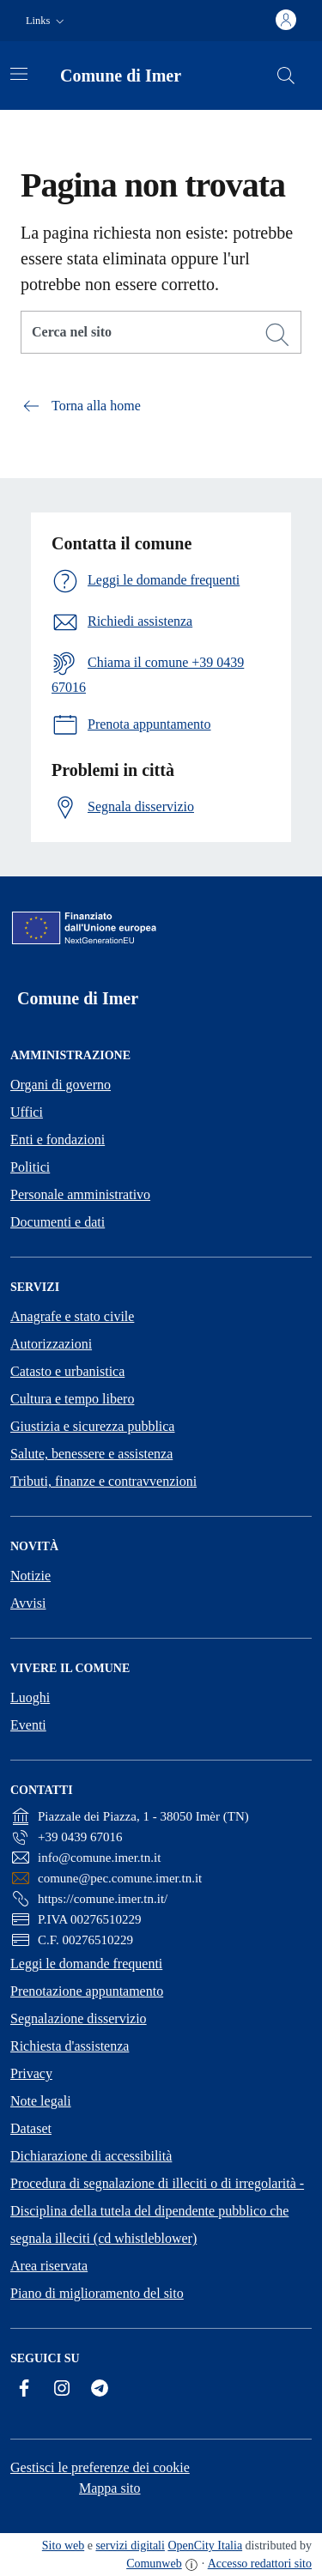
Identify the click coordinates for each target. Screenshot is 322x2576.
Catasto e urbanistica (67, 1371)
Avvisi (28, 1603)
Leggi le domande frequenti (86, 1963)
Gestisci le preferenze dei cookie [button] (100, 2467)
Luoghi (30, 1697)
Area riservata (49, 2265)
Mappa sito (110, 2488)
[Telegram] (99, 2388)
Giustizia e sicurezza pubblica (92, 1426)
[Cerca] (277, 335)
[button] (47, 21)
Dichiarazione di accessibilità (91, 2156)
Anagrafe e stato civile (72, 1316)
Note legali (40, 2101)
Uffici (26, 1112)
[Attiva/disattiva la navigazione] (19, 74)
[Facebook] (24, 2388)
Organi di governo (60, 1084)
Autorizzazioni (51, 1343)
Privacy (31, 2073)
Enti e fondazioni (57, 1139)
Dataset (31, 2128)
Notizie (30, 1575)
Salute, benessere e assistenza (91, 1453)
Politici (30, 1167)
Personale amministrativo (80, 1194)
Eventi (28, 1725)
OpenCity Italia (204, 2545)
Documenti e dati (57, 1222)
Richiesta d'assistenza (69, 2046)
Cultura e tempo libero (72, 1398)
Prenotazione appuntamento (86, 1991)
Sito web (63, 2545)
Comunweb (154, 2563)
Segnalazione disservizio (78, 2018)
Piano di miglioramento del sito (97, 2293)
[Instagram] (62, 2388)
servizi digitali (129, 2545)
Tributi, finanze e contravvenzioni (103, 1481)
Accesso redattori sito (260, 2563)
